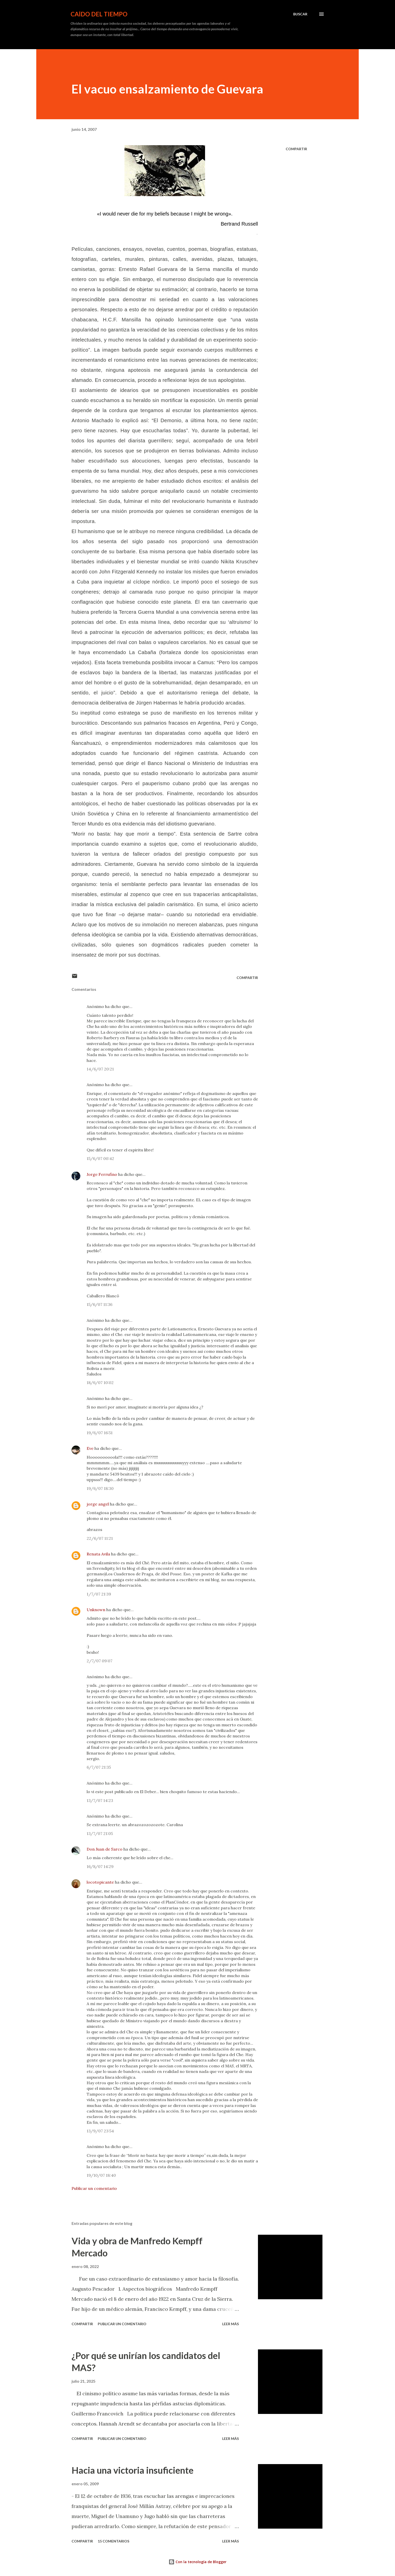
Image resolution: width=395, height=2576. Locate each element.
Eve (90, 1448)
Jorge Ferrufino (102, 1174)
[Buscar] (300, 14)
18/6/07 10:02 (100, 1382)
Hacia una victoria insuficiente (132, 2470)
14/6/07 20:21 (100, 1068)
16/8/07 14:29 (100, 1866)
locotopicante (100, 1882)
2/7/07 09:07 (99, 1660)
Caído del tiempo (99, 14)
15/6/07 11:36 (99, 1304)
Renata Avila (98, 1553)
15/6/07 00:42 (100, 1158)
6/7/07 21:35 (99, 1767)
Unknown (96, 1609)
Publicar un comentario (94, 2188)
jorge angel (98, 1504)
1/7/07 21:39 (99, 1594)
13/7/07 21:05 (100, 1833)
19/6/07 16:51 (100, 1432)
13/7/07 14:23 (100, 1800)
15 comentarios (113, 2541)
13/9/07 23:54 (100, 2130)
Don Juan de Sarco (104, 1849)
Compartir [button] (296, 149)
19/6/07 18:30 (100, 1488)
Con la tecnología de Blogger (197, 2561)
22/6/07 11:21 (100, 1538)
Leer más (230, 2324)
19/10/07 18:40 (101, 2175)
